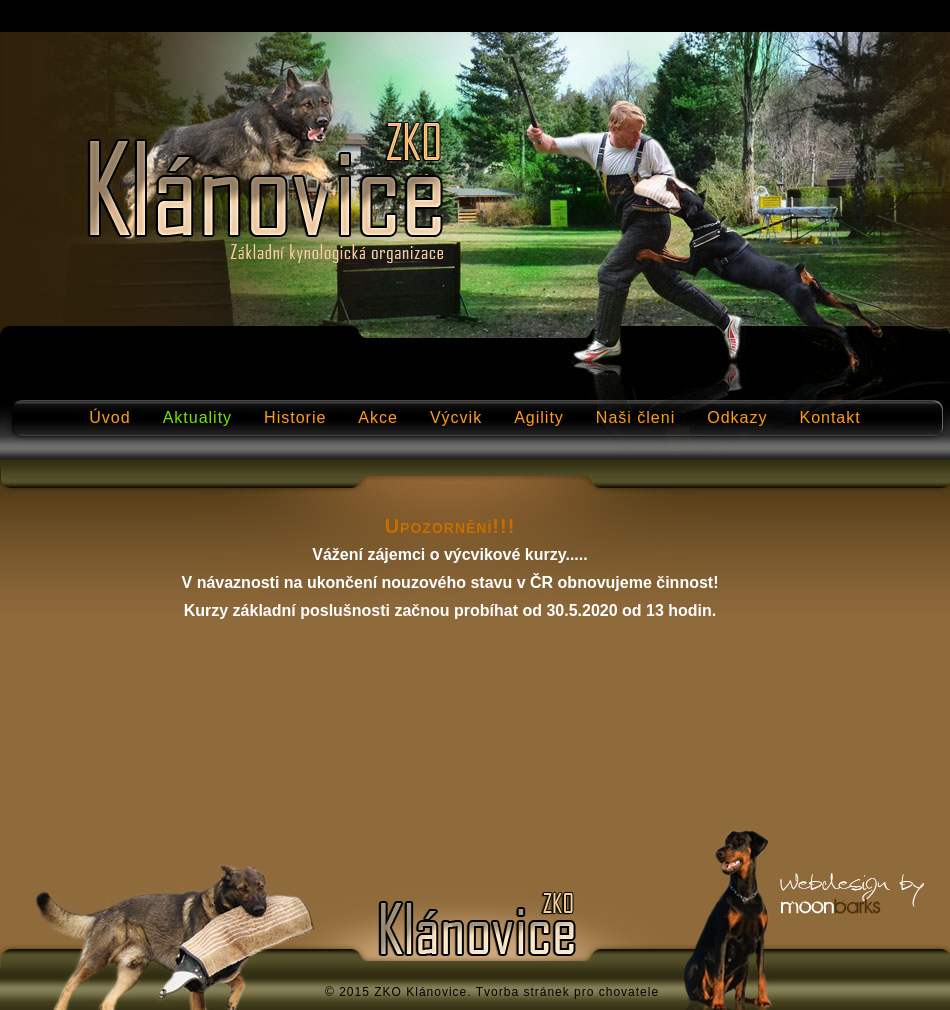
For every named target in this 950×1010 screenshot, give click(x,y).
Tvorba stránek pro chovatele (567, 992)
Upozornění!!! (450, 526)
